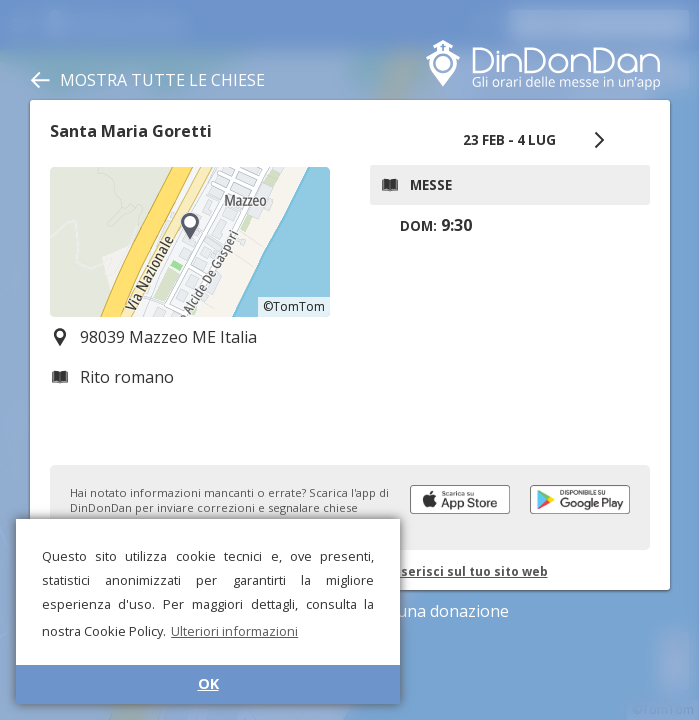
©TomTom (294, 306)
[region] (190, 242)
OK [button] (208, 683)
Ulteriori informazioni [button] (234, 631)
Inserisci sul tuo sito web (468, 571)
